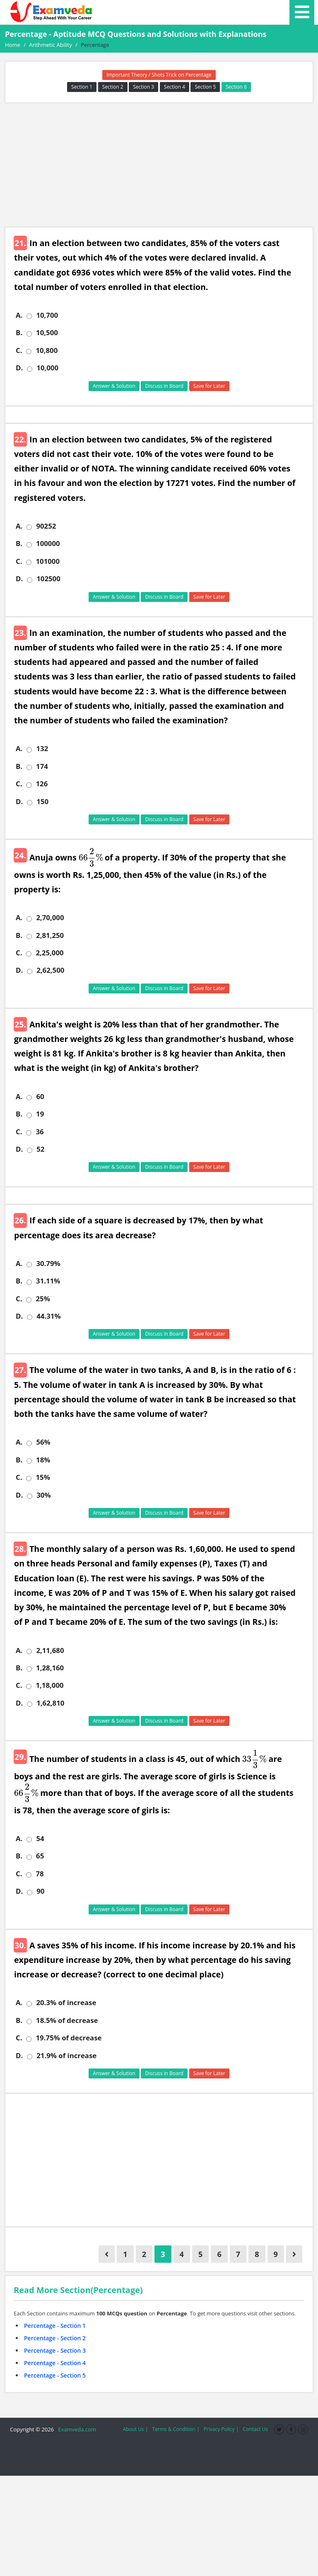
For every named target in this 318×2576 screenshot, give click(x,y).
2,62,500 (50, 970)
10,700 (47, 315)
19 (40, 1114)
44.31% (48, 1316)
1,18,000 (49, 1685)
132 (42, 748)
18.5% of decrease (67, 2020)
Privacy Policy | (221, 2429)
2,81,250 (50, 935)
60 (40, 1096)
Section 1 (81, 86)
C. (19, 350)
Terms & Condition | (175, 2429)
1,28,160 (50, 1667)
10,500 (47, 332)
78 (39, 1873)
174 (42, 766)
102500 (48, 578)
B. (19, 332)
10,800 (47, 350)
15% (43, 1477)
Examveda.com (75, 2429)
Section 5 (205, 86)
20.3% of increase (66, 2002)
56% (43, 1442)
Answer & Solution (114, 385)
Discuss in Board (164, 385)
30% (43, 1495)
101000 (48, 561)
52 (40, 1149)
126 (42, 783)
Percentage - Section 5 (55, 2375)
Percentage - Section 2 (55, 2338)
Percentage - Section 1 (55, 2326)
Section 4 (174, 86)
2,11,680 (50, 1650)
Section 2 (112, 86)
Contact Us (255, 2429)
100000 (48, 543)
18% (43, 1459)
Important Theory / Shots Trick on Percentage (159, 74)
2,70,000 (50, 917)
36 (39, 1131)
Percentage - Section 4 (55, 2363)
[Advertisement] (159, 165)
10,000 (47, 367)
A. (19, 315)
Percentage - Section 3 (55, 2350)
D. (19, 367)
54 (40, 1838)
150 (42, 801)
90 (40, 1891)
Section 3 (143, 86)
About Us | (135, 2429)
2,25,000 (49, 952)
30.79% (48, 1263)
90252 (46, 526)
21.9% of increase (66, 2055)
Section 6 (236, 86)
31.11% (48, 1281)
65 (40, 1856)
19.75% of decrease (68, 2037)
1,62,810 (50, 1703)
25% (43, 1298)
